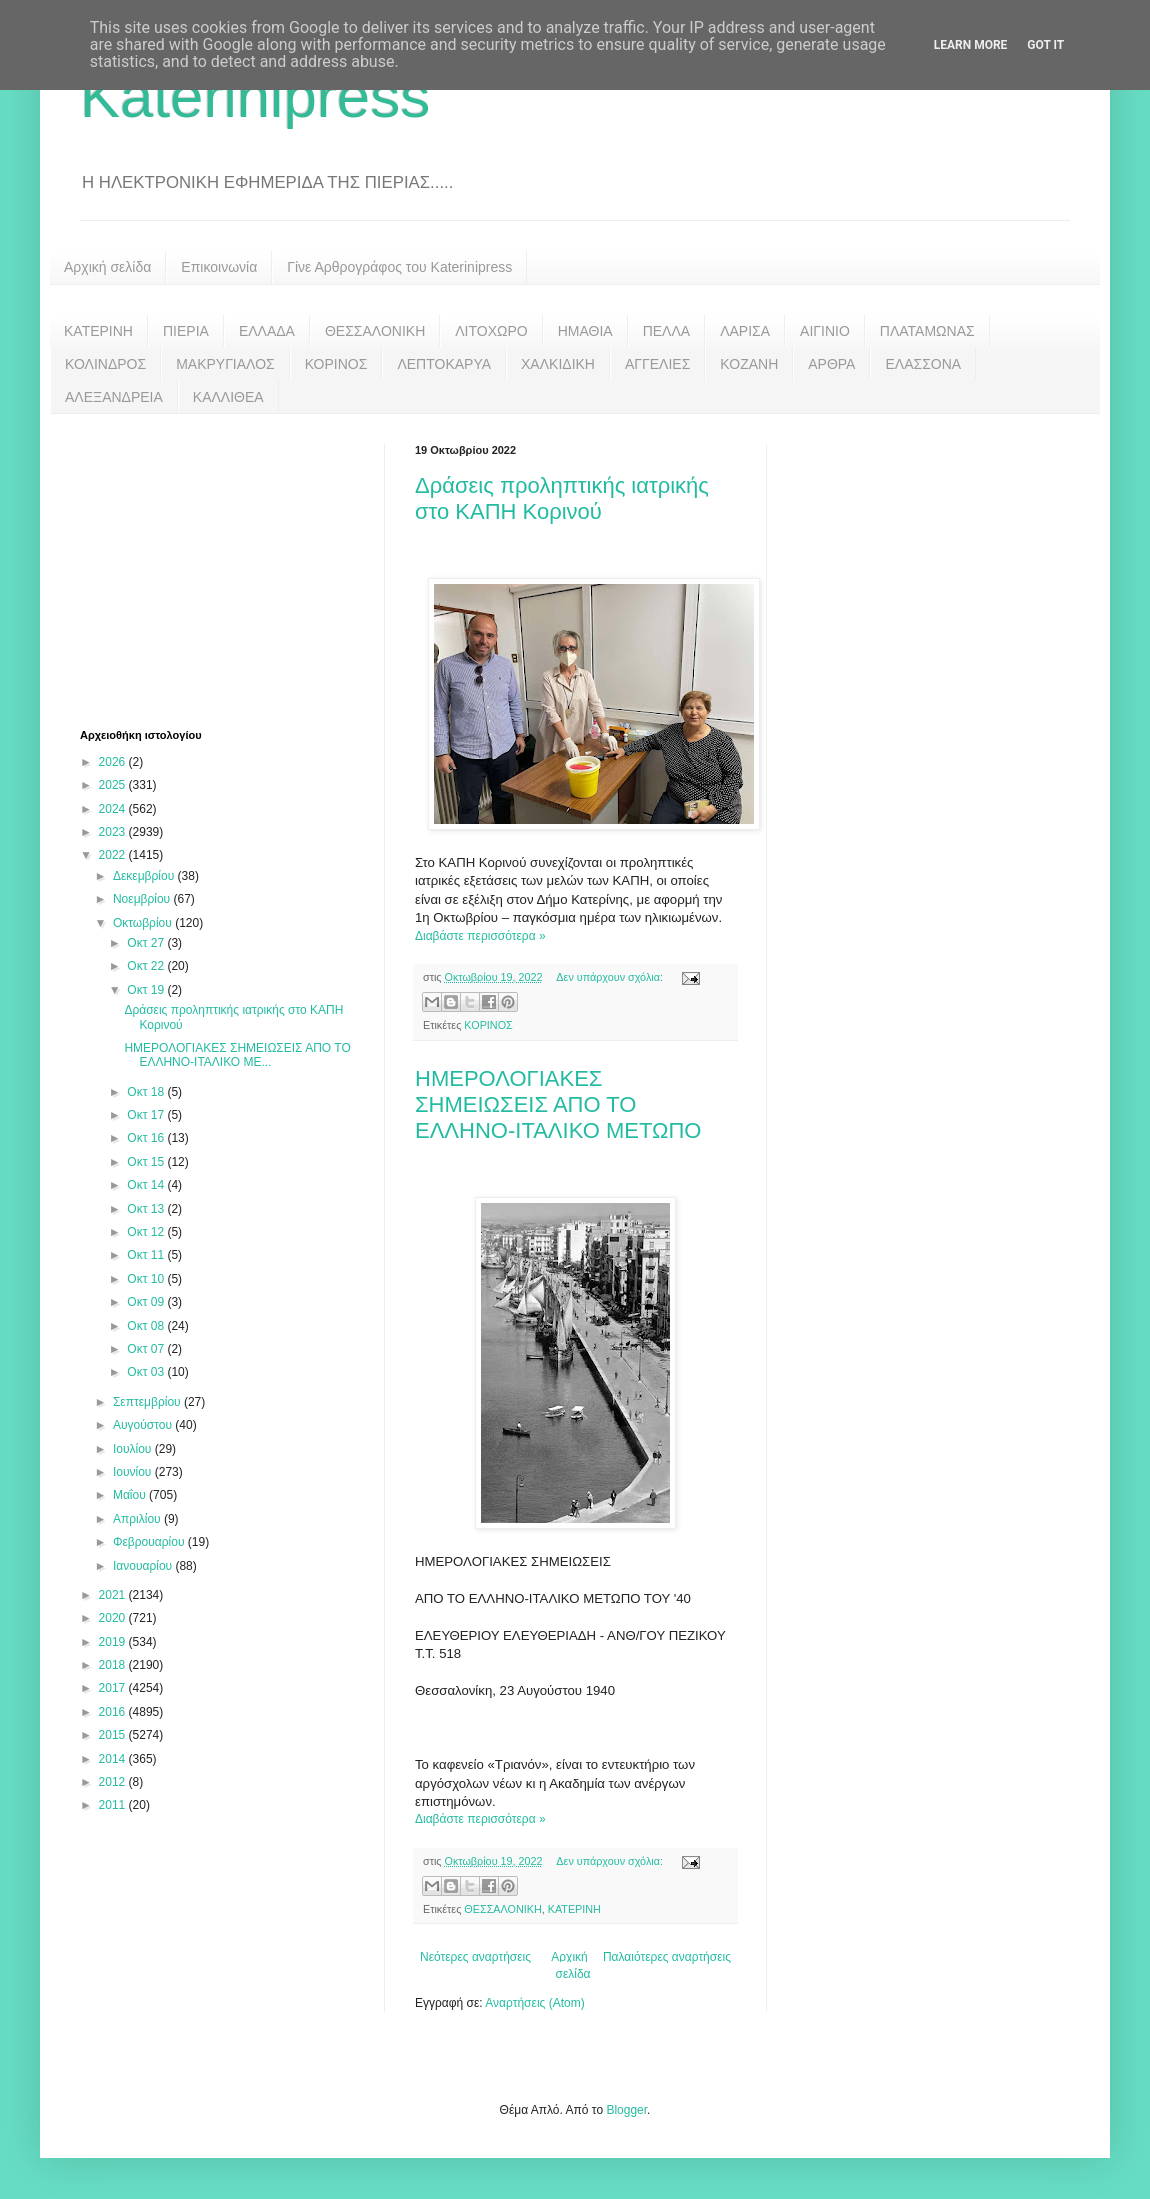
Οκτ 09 (147, 1302)
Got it (1045, 45)
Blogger (626, 2110)
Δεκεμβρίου (145, 876)
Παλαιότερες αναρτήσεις (667, 1957)
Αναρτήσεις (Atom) (534, 2003)
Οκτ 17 (147, 1115)
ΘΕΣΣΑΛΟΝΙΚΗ (375, 331)
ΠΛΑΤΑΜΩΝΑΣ (927, 331)
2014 (114, 1759)
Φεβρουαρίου (150, 1542)
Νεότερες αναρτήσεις (475, 1957)
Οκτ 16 (147, 1138)
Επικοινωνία (219, 267)
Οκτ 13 (147, 1209)
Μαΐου (131, 1495)
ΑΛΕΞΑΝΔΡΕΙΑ (114, 397)
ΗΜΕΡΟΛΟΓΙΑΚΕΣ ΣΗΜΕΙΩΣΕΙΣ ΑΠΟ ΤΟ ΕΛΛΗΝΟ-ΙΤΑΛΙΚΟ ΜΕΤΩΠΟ (558, 1104)
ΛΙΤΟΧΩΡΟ (491, 331)
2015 (114, 1735)
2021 (114, 1595)
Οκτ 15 (147, 1162)
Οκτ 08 (147, 1326)
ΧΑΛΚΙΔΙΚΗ (558, 364)
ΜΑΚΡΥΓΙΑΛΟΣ (225, 364)
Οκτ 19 (147, 990)
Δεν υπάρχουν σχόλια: (611, 977)
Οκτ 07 (147, 1349)
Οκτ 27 (147, 943)
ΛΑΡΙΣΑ (745, 331)
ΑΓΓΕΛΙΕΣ (657, 364)
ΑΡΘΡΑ (831, 364)
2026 (114, 762)
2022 (114, 855)
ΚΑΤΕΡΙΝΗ (98, 331)
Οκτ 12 (147, 1232)
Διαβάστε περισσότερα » (480, 936)
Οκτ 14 (147, 1185)
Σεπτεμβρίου (148, 1402)
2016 (114, 1712)
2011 (114, 1805)
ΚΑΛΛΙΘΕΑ (228, 397)
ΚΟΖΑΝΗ (749, 364)
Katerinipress (255, 96)
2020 (114, 1618)
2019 (114, 1642)
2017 (114, 1688)
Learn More (971, 45)
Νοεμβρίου (143, 899)
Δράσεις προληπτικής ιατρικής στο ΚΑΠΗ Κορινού (562, 498)
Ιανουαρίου (144, 1566)
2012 (114, 1782)
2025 (114, 785)
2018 (114, 1665)
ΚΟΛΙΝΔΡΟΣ (105, 364)
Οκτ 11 (147, 1255)
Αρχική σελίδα (107, 267)
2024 (114, 809)
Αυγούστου (144, 1425)
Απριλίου (138, 1519)
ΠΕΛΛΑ (667, 331)
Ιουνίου (134, 1472)
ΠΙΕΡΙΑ (186, 331)
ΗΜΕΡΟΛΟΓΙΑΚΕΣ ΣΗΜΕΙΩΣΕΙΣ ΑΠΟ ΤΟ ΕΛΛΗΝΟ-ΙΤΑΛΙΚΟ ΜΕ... (237, 1055)
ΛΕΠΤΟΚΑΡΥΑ (444, 364)
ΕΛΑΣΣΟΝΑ (923, 364)
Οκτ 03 (147, 1372)
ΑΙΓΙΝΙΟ (825, 331)
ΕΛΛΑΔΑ (267, 331)
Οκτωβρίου (144, 923)
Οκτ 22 (147, 966)
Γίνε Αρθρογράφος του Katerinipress (399, 267)
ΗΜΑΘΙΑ (585, 331)
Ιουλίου (134, 1449)
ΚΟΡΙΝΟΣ (336, 364)
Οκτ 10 (147, 1279)
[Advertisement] (230, 569)
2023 (114, 832)
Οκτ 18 (147, 1092)
